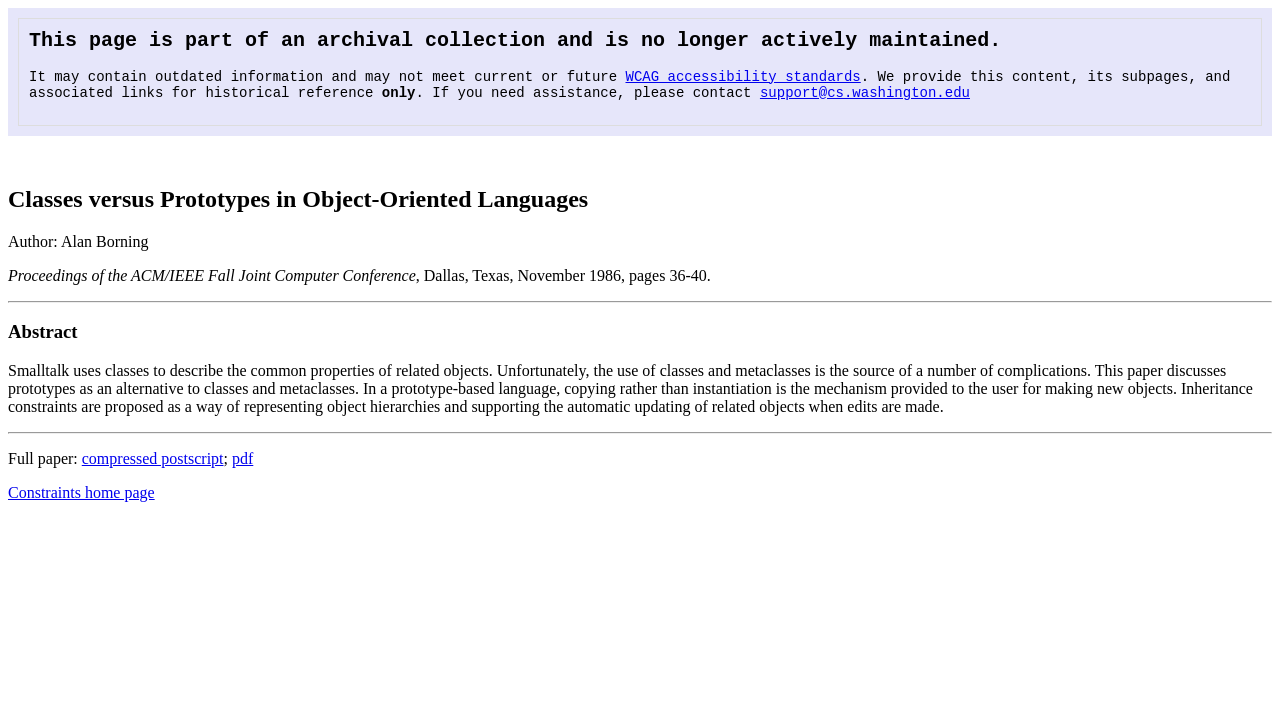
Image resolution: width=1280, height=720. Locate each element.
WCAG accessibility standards (742, 82)
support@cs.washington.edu (865, 101)
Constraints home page (81, 502)
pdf (242, 468)
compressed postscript (153, 468)
